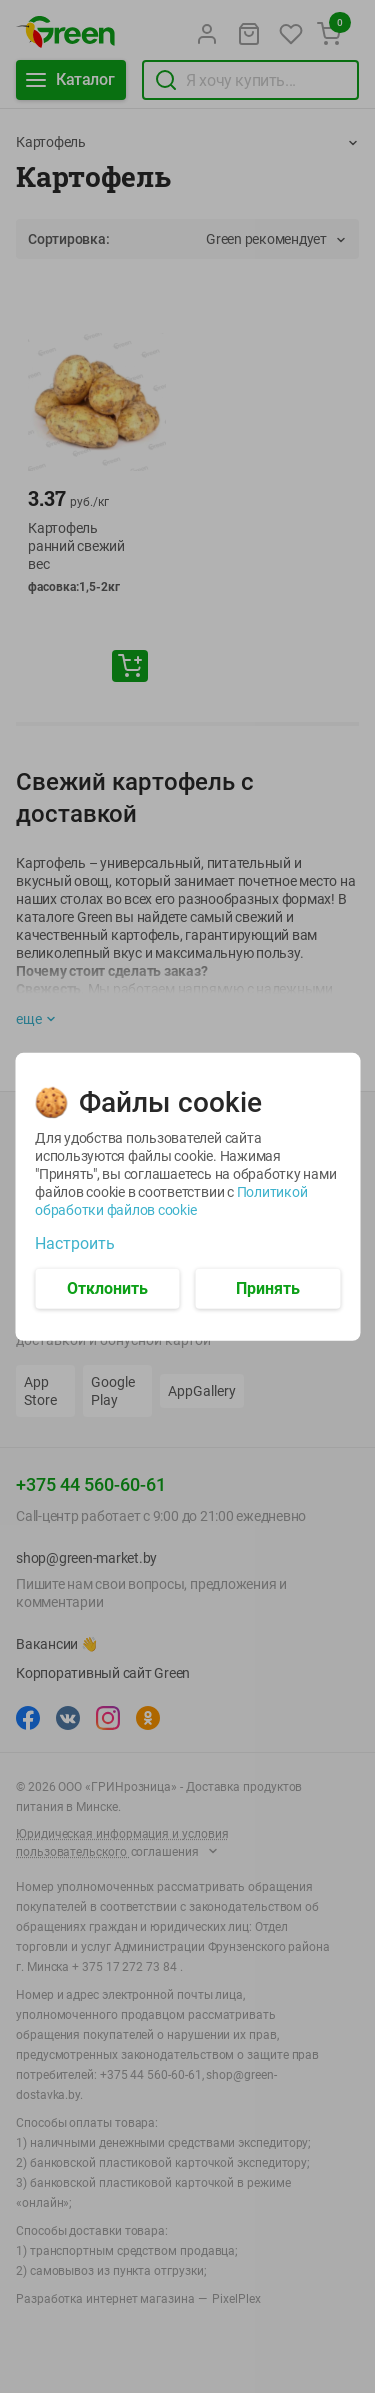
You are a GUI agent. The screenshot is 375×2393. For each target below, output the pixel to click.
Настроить (75, 1243)
